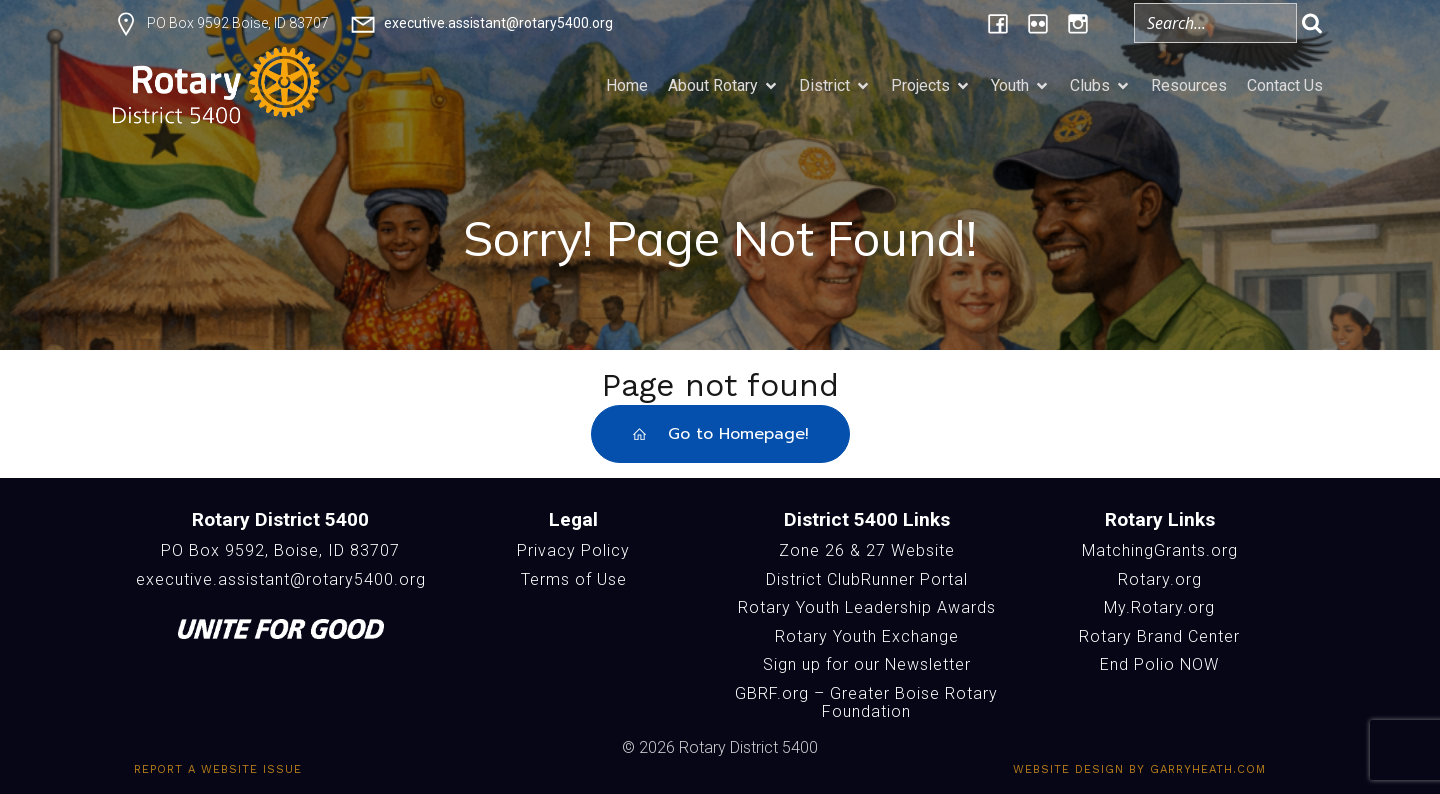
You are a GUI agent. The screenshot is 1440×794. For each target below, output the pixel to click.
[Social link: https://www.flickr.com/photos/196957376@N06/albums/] (1038, 23)
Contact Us (1285, 85)
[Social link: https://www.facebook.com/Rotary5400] (998, 23)
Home (627, 85)
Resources (1189, 85)
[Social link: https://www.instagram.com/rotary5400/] (1078, 23)
